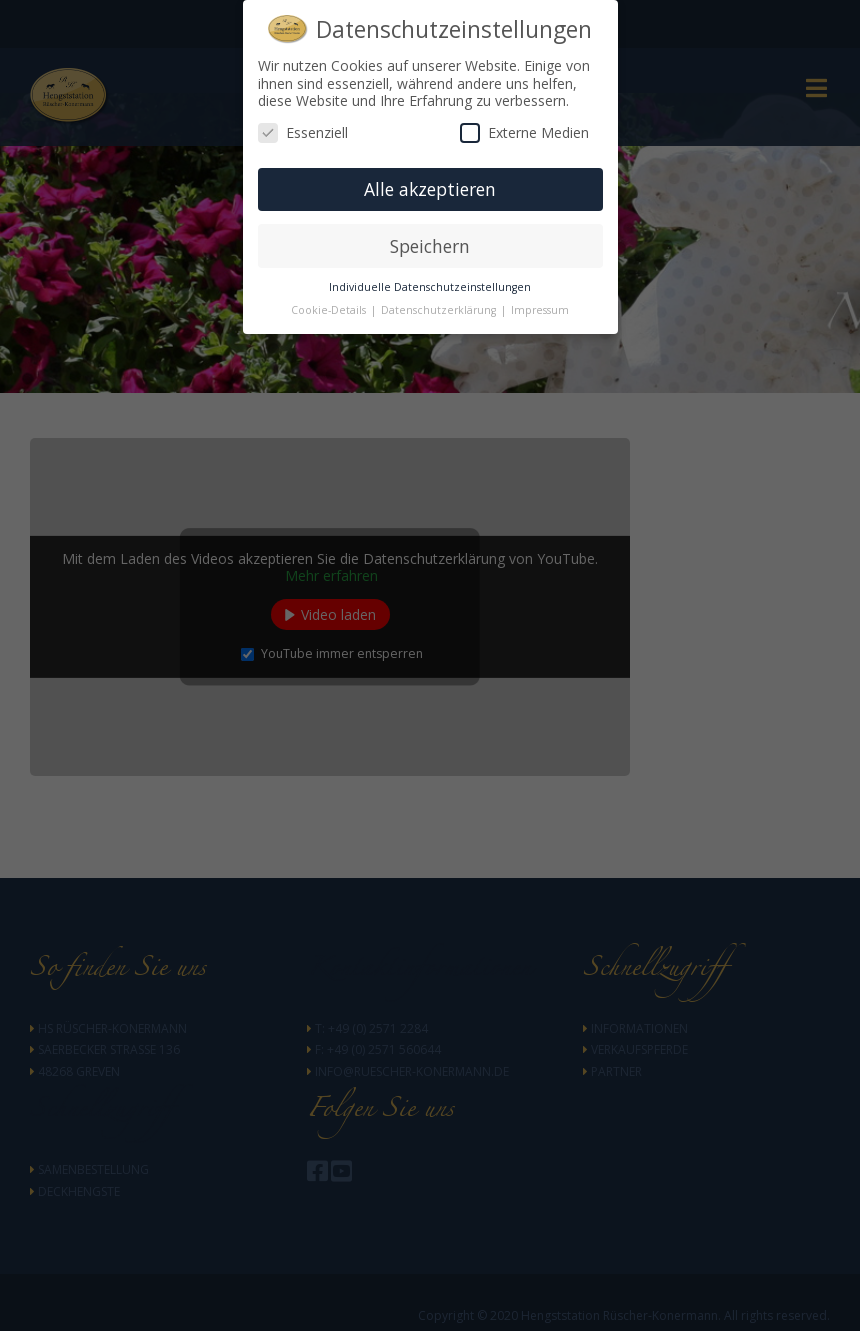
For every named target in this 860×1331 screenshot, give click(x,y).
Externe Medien (524, 132)
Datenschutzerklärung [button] (440, 310)
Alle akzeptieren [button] (430, 189)
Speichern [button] (430, 246)
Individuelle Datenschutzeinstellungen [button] (430, 287)
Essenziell (303, 132)
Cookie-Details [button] (330, 310)
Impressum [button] (540, 310)
